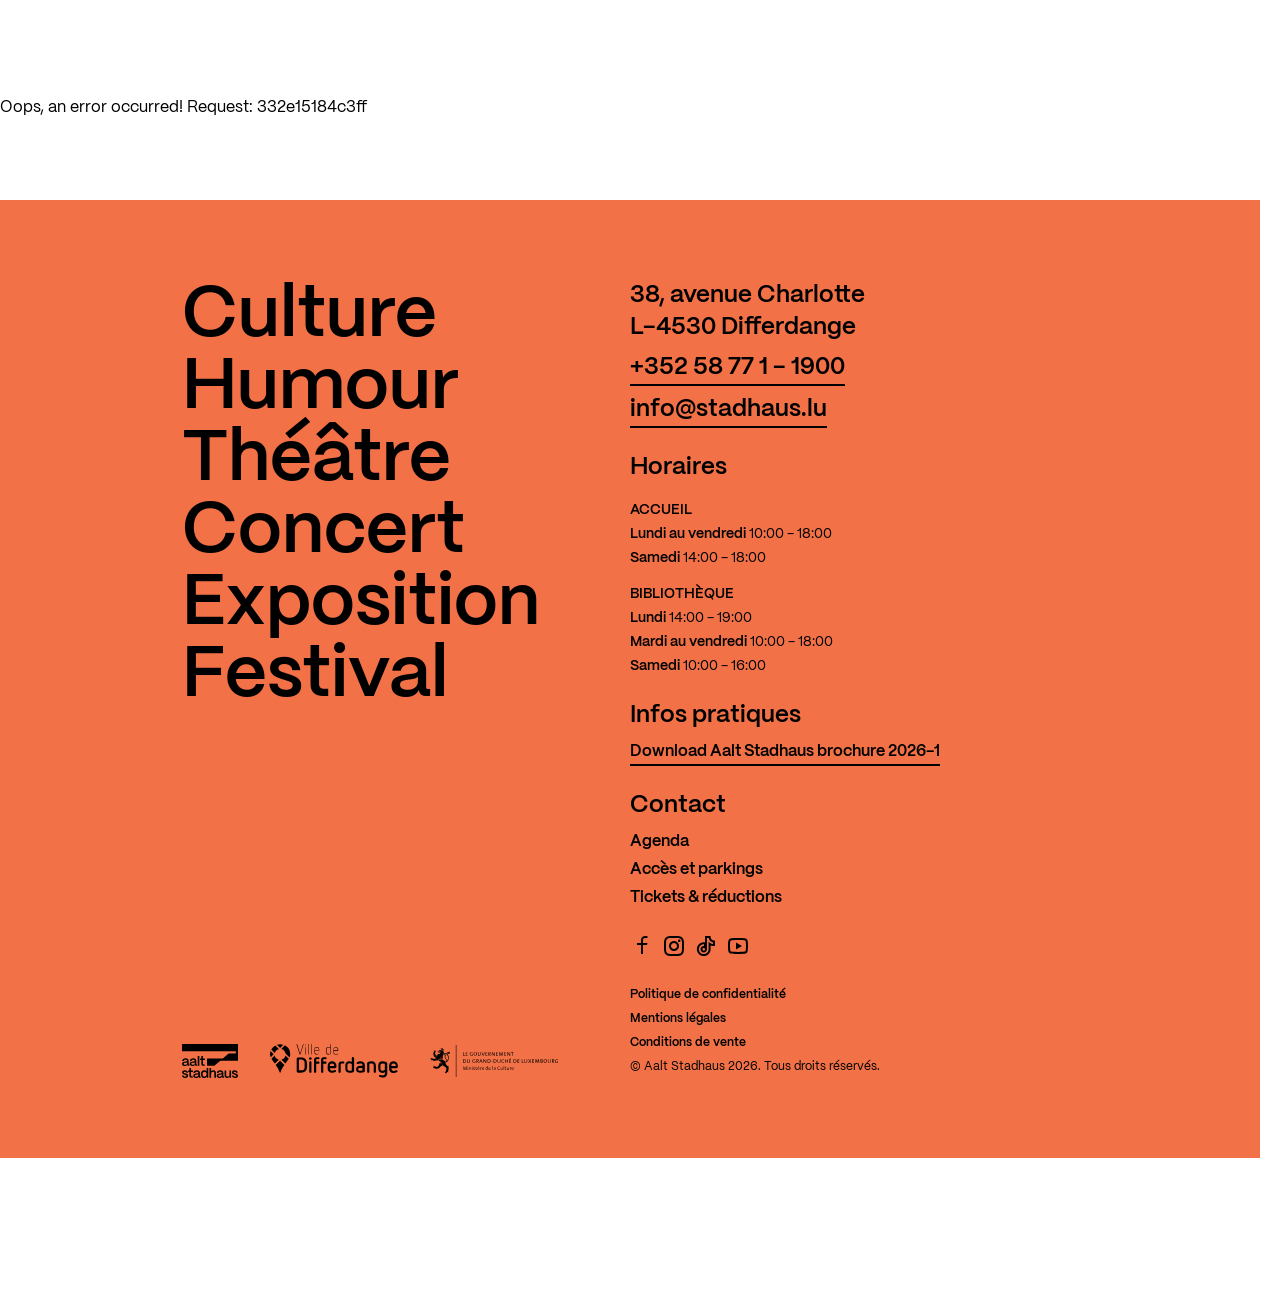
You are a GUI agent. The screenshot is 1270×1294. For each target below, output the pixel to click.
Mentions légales (678, 1018)
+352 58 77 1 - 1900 (737, 367)
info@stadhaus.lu (728, 409)
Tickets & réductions (706, 897)
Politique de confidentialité (708, 994)
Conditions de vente (688, 1042)
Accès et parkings (696, 869)
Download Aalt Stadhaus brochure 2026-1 (785, 751)
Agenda (659, 841)
